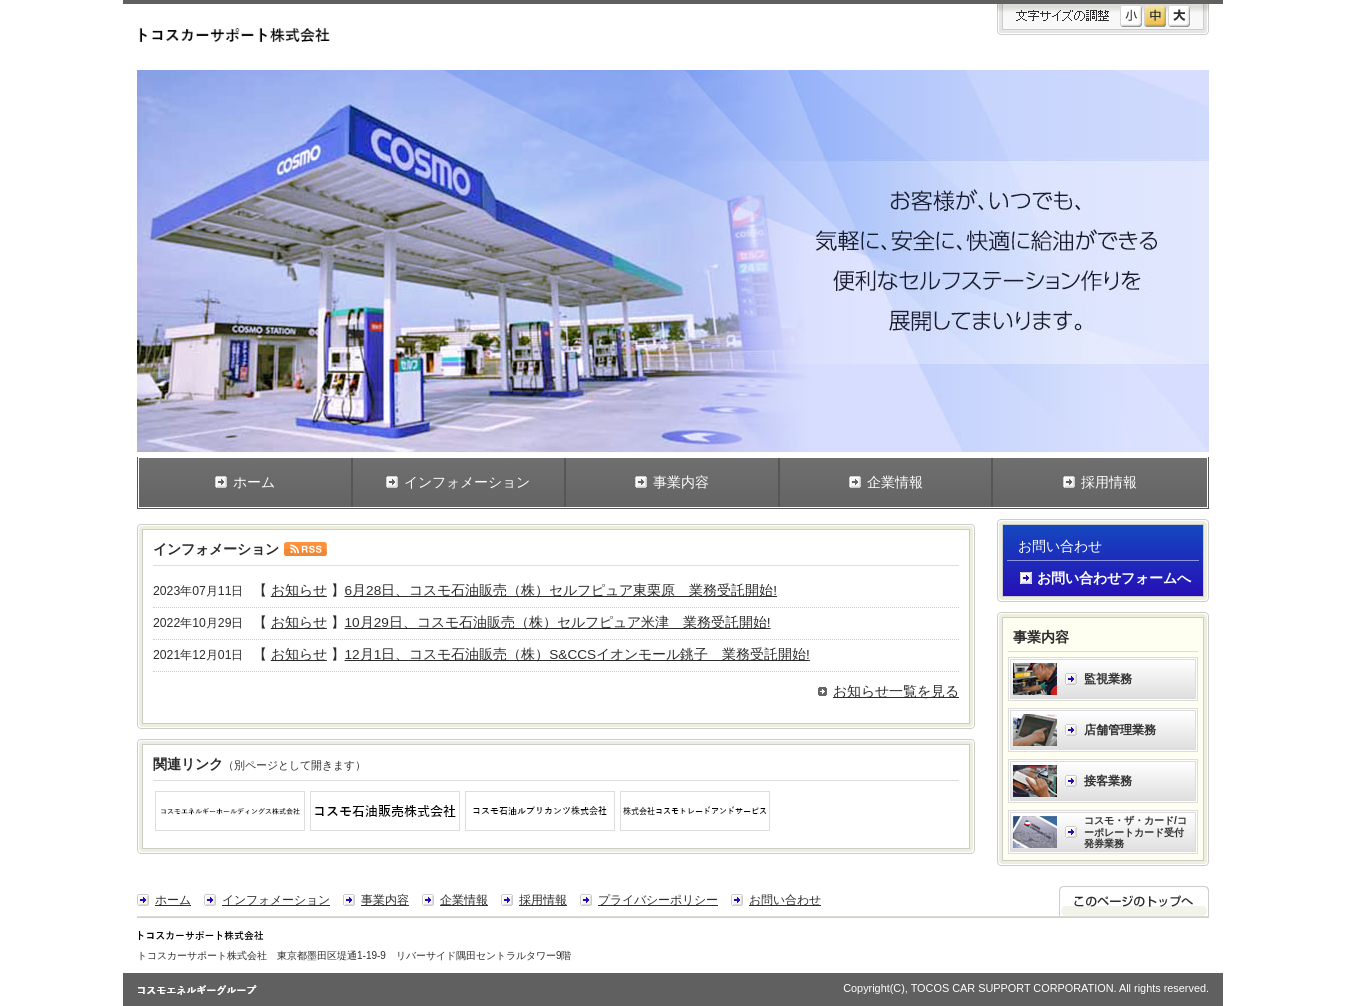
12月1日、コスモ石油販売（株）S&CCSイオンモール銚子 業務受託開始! (577, 654)
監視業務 (1108, 679)
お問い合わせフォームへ (1114, 578)
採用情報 (543, 900)
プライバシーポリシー (658, 900)
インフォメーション (276, 900)
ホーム (173, 900)
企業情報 (464, 900)
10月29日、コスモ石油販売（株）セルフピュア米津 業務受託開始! (558, 622)
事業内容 (385, 900)
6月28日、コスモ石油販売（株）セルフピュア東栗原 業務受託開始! (561, 590)
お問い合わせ (785, 900)
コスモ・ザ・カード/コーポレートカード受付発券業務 (1135, 832)
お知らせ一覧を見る (896, 691)
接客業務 (1108, 781)
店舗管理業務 (1120, 730)
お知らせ (299, 590)
